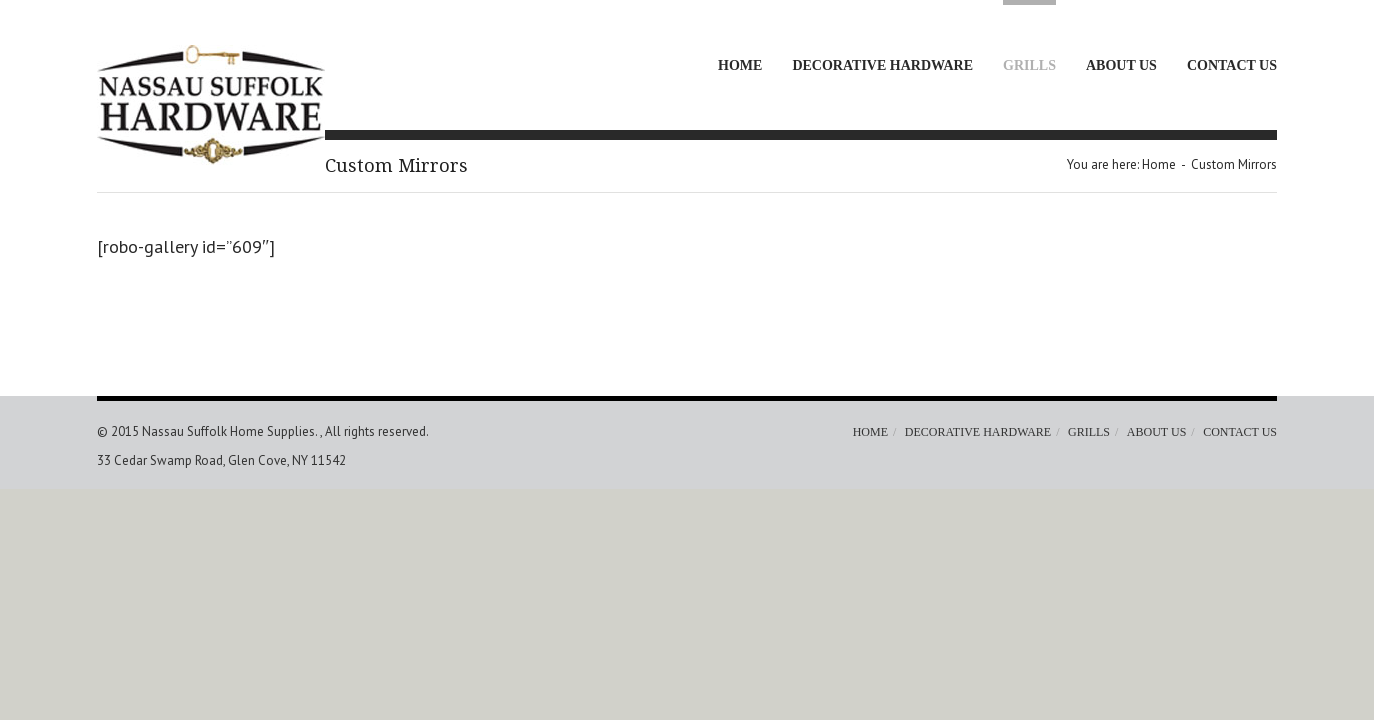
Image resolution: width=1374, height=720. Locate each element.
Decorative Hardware (882, 65)
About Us (1121, 65)
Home (740, 65)
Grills (1029, 65)
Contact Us (1232, 65)
